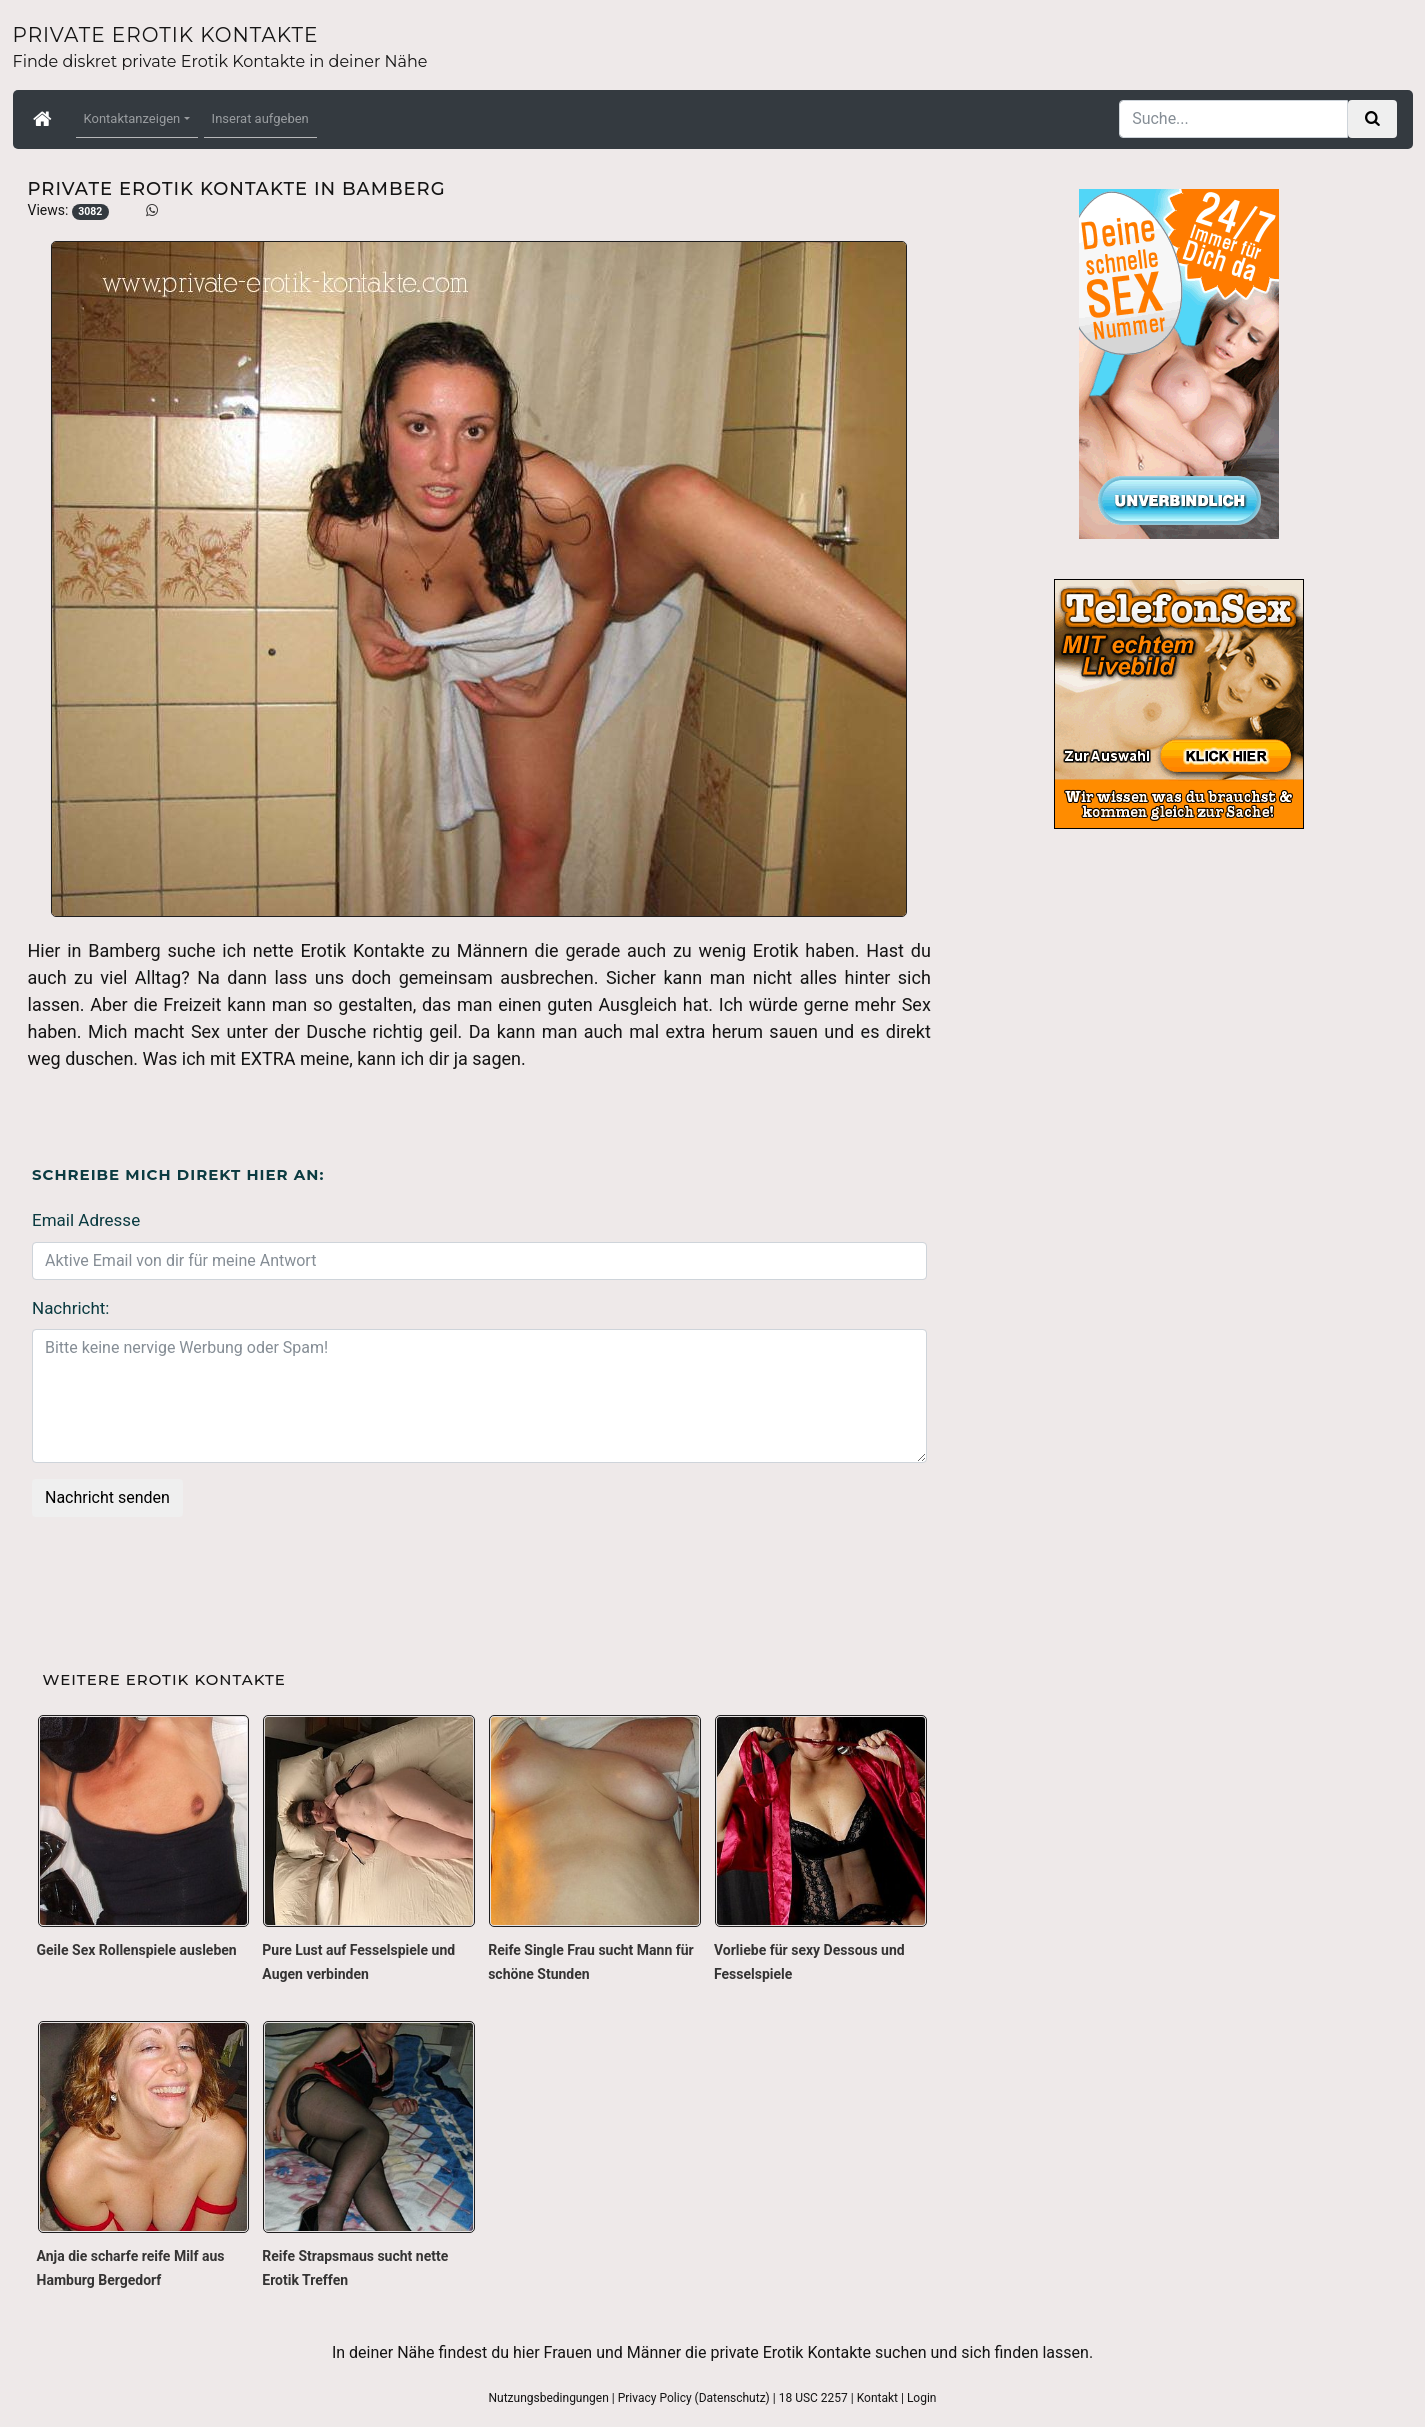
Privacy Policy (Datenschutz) (694, 2398)
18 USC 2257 (813, 2398)
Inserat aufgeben (260, 118)
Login (922, 2398)
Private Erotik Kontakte (166, 35)
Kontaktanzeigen (132, 118)
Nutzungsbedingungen (548, 2398)
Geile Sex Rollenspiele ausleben (137, 1950)
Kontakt (877, 2398)
